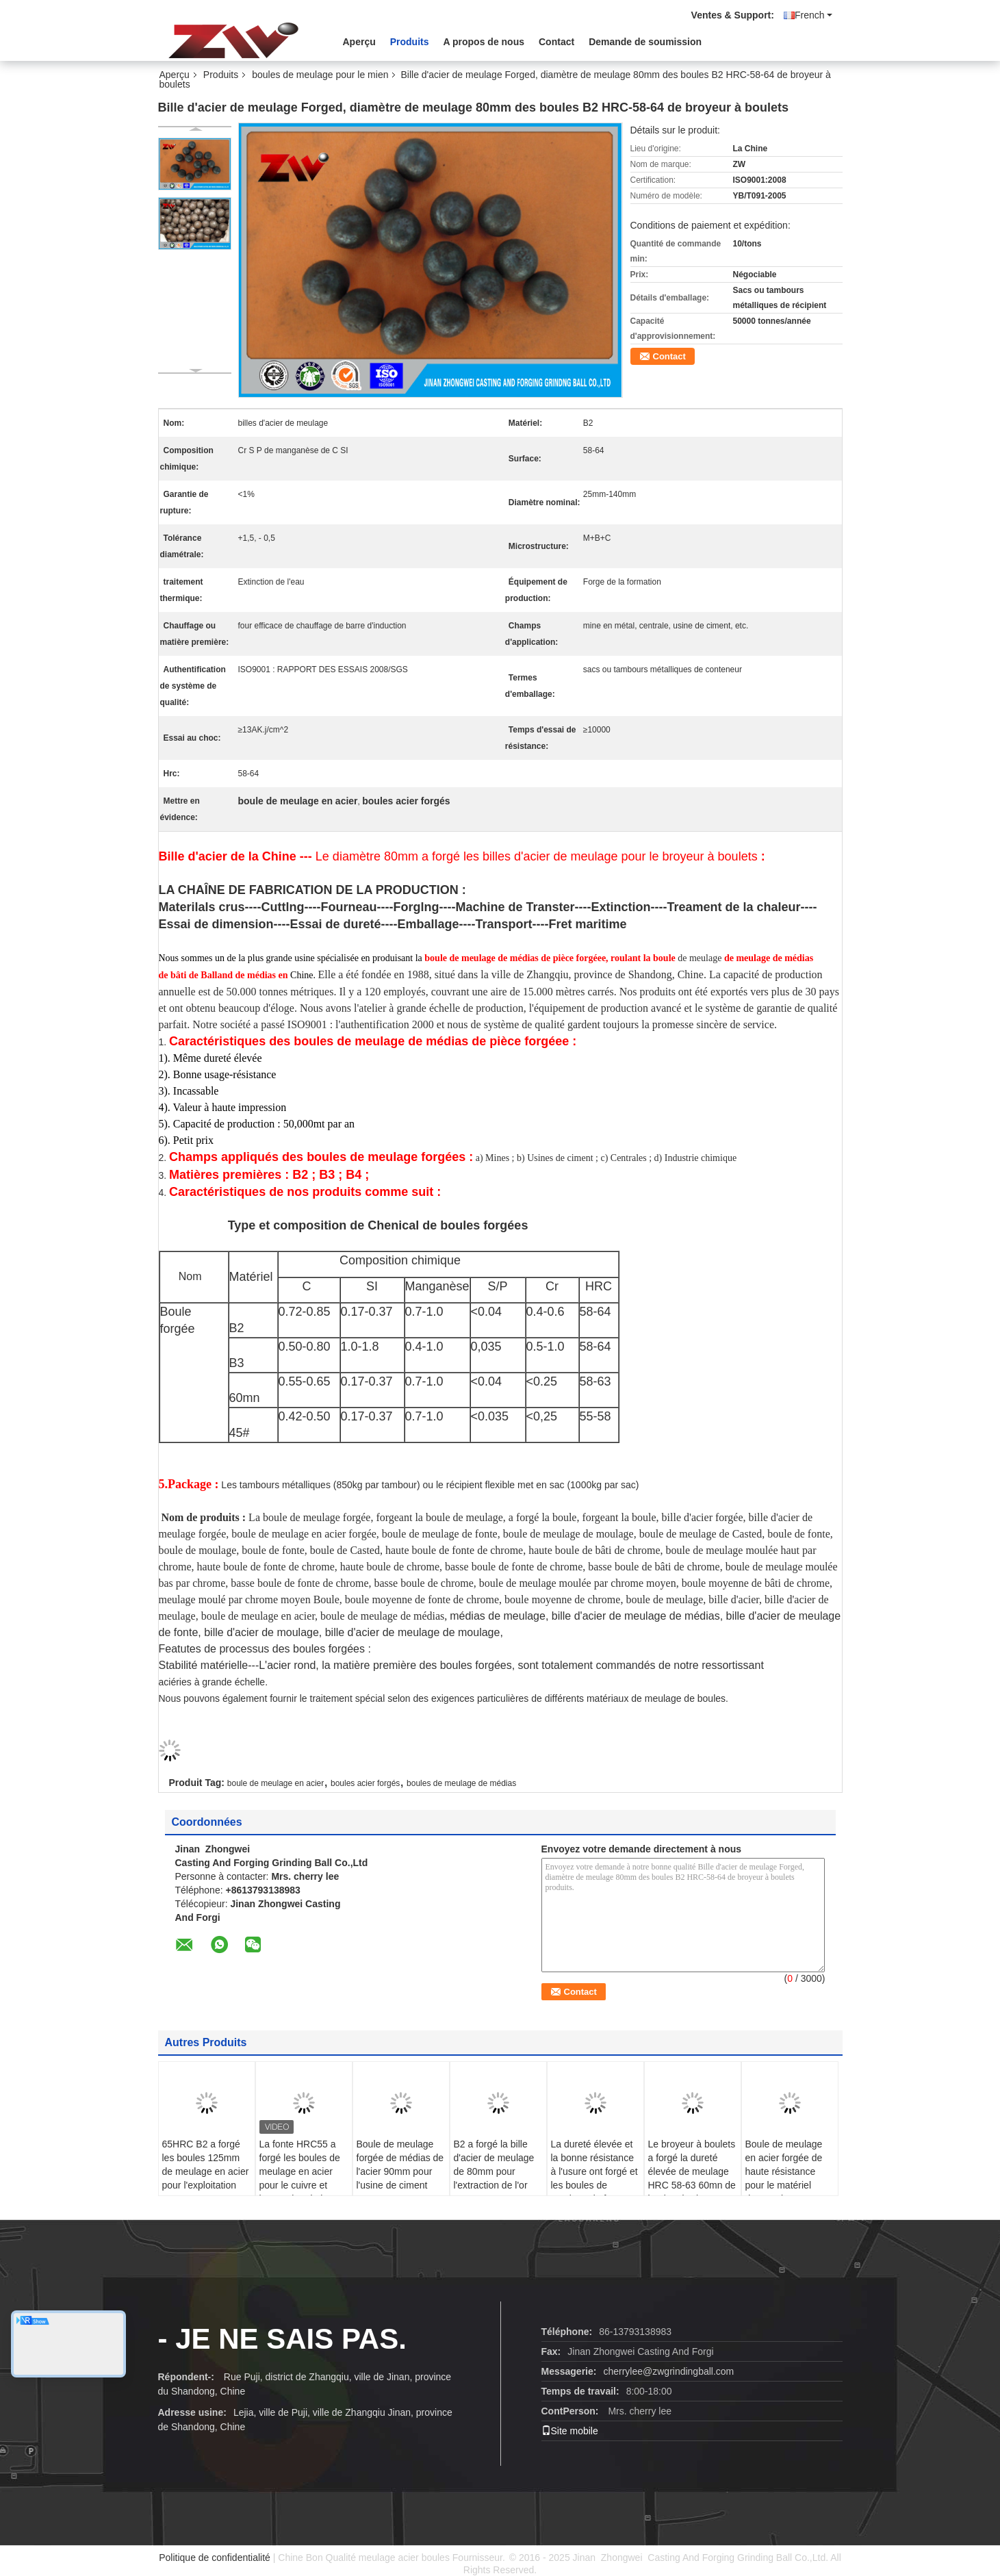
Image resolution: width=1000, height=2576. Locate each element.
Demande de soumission (645, 41)
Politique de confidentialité (214, 2557)
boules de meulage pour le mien (320, 74)
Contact (556, 41)
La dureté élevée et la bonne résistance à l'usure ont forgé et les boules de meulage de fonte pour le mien (594, 2178)
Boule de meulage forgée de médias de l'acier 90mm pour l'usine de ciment (400, 2165)
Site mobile (569, 2430)
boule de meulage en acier (275, 1783)
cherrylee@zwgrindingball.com (668, 2371)
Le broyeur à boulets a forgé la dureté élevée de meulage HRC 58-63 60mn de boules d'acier (692, 2171)
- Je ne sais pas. (282, 2339)
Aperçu (359, 41)
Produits (409, 41)
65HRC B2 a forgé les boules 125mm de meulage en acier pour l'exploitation (205, 2165)
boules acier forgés (365, 1783)
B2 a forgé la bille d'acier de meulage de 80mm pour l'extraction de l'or (494, 2165)
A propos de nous (484, 41)
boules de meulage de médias (461, 1783)
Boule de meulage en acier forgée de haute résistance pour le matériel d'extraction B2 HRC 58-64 (788, 2178)
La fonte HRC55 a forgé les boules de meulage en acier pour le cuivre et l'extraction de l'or (299, 2171)
